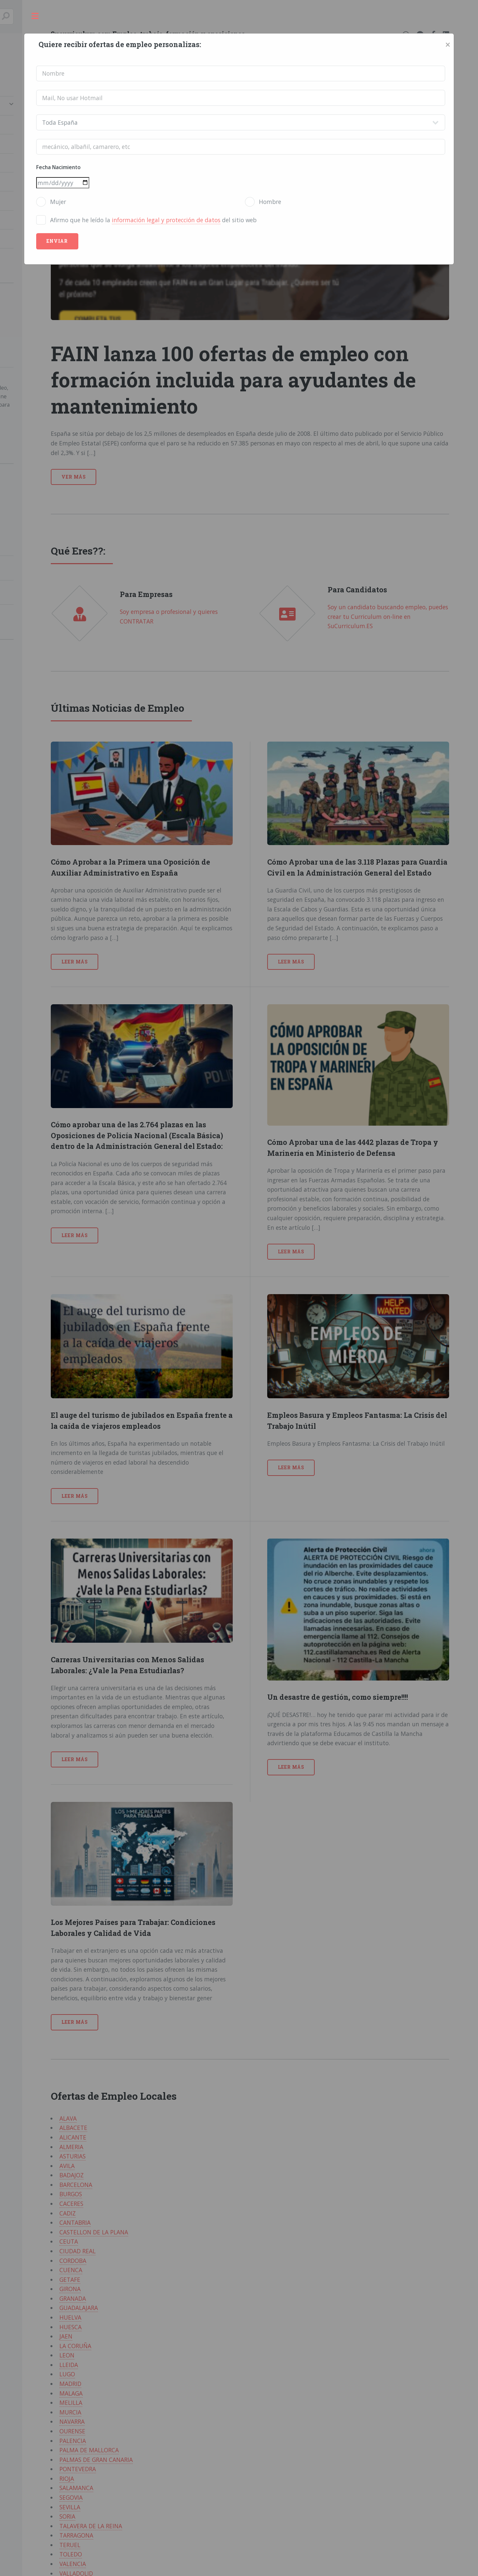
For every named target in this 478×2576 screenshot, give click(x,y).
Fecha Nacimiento (58, 167)
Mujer (58, 202)
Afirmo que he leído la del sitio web (153, 220)
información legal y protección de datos (166, 220)
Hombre (270, 202)
